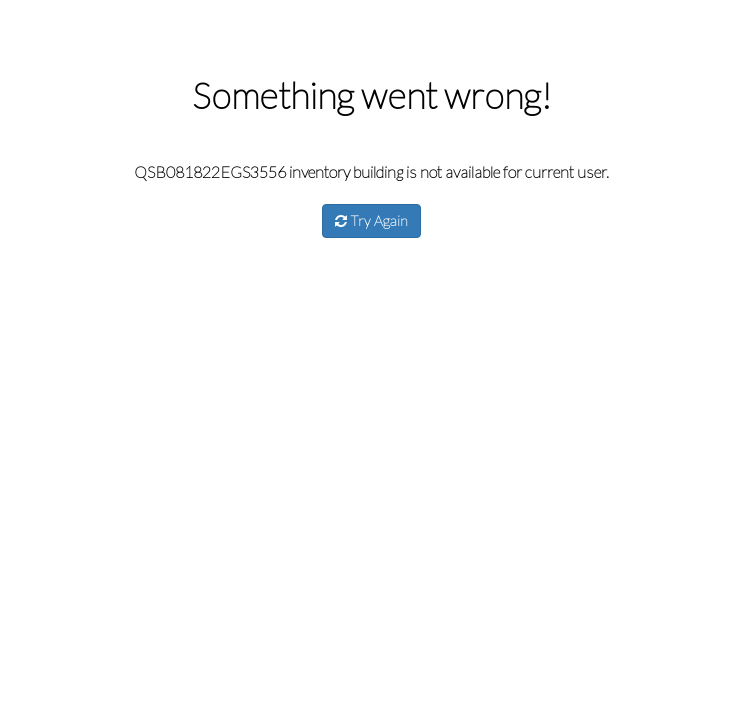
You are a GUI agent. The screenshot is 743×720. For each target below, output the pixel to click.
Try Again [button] (371, 220)
